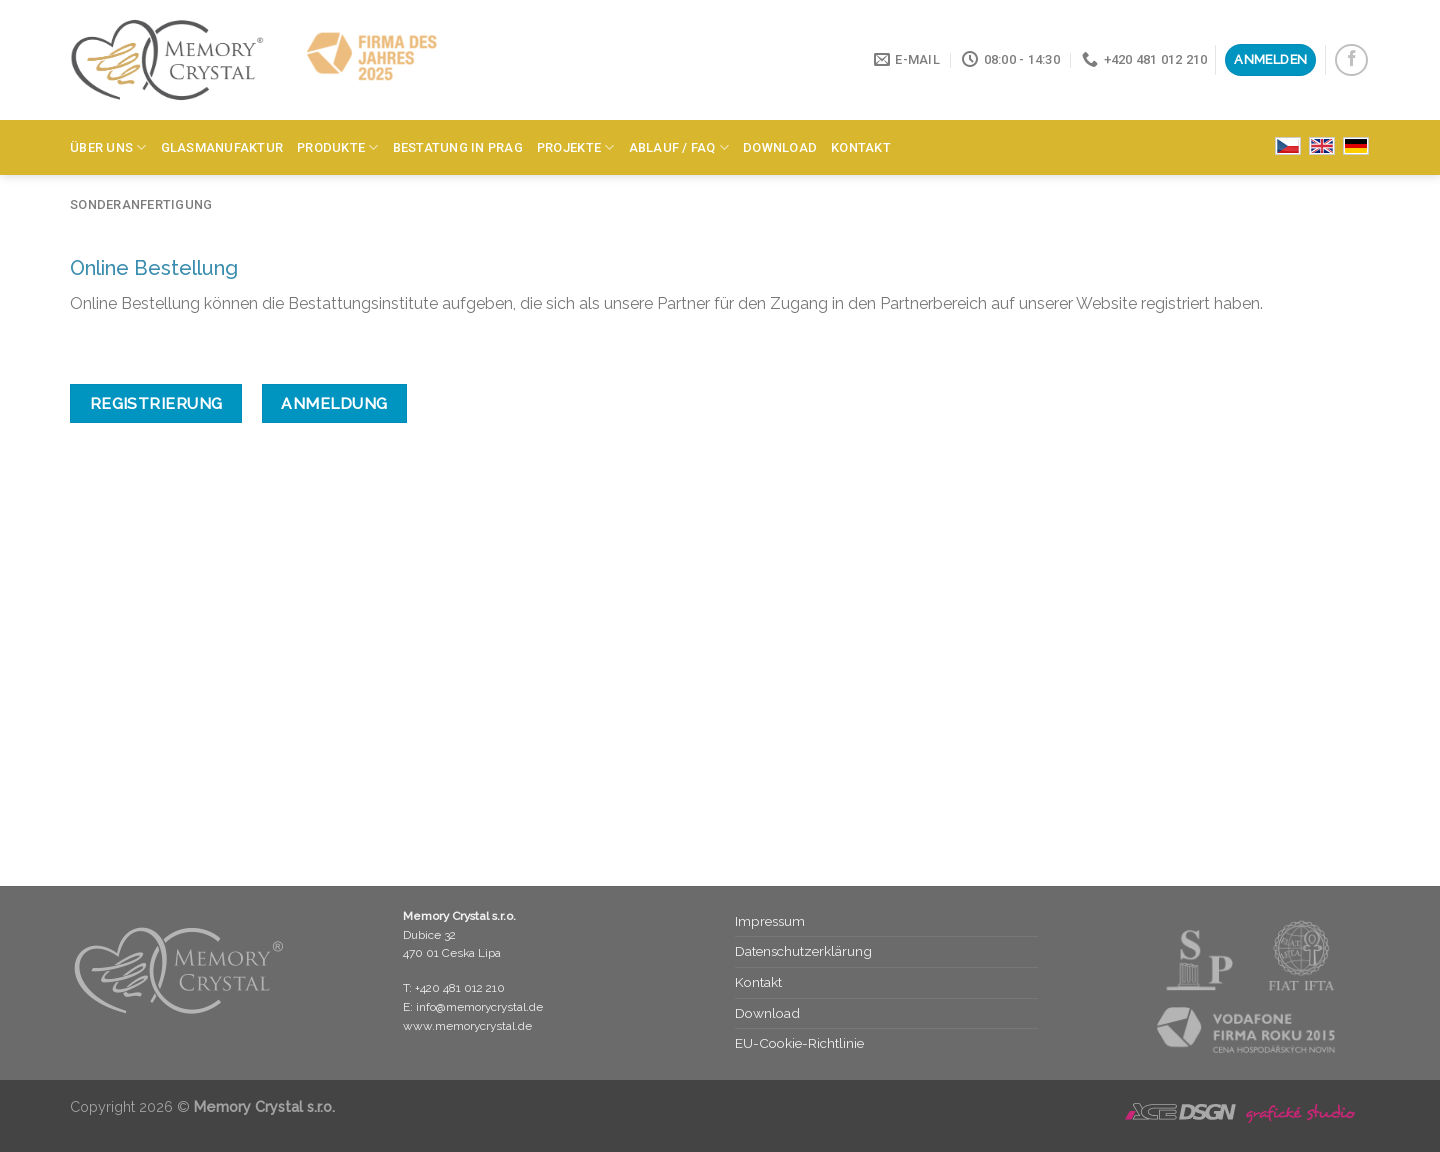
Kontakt (861, 147)
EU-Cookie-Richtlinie (799, 1043)
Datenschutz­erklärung (803, 951)
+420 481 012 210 (460, 988)
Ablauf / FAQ (679, 147)
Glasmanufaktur (222, 147)
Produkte (338, 147)
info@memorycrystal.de (479, 1007)
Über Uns (108, 147)
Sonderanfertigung (141, 204)
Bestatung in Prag (458, 147)
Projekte (576, 147)
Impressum (770, 921)
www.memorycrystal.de (467, 1026)
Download (780, 147)
